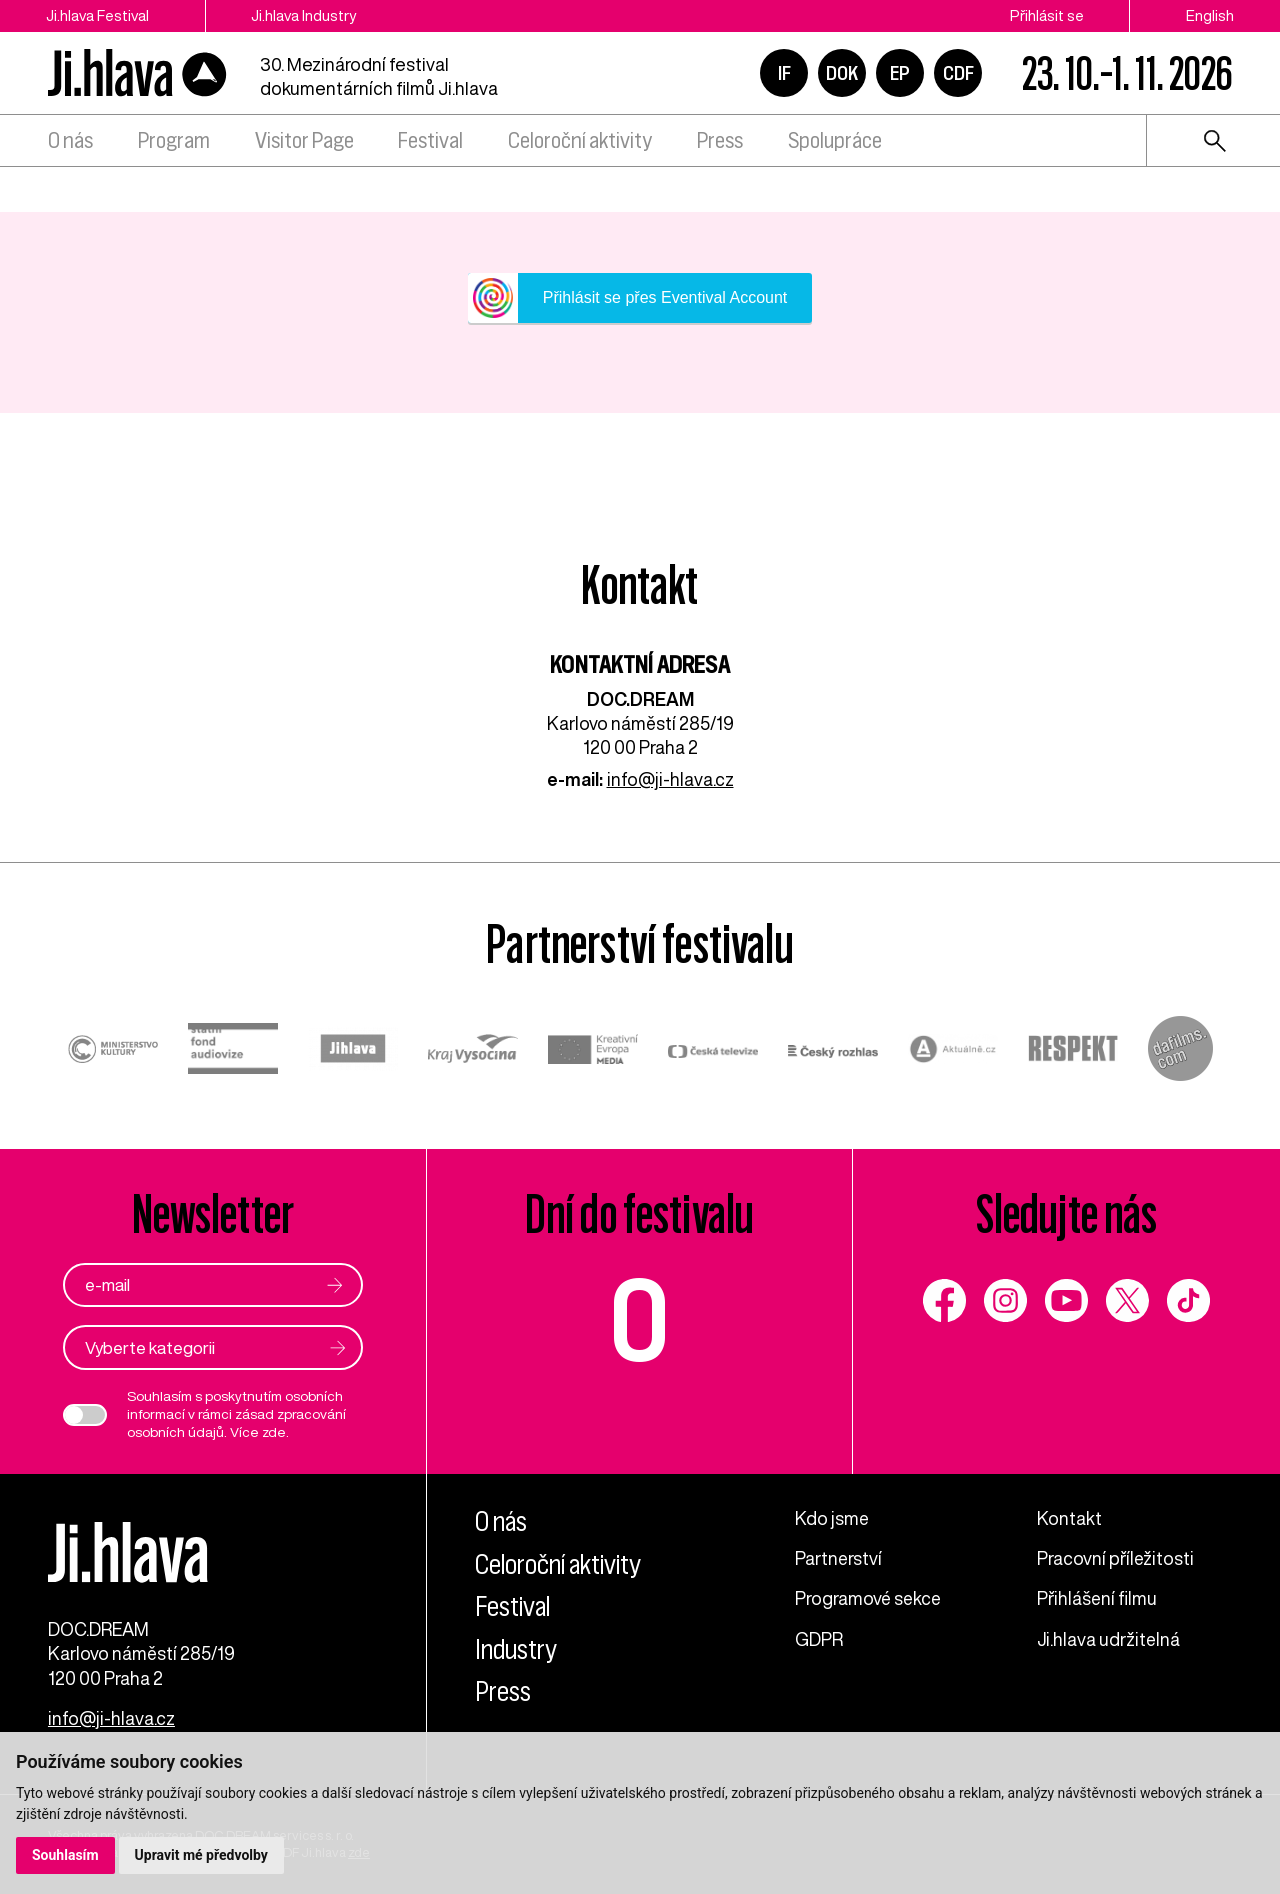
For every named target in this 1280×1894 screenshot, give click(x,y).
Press (720, 140)
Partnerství (838, 1558)
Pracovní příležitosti (1115, 1558)
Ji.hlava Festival (97, 15)
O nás (70, 140)
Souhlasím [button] (65, 1855)
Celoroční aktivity (580, 140)
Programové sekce (868, 1598)
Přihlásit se (1047, 15)
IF (784, 73)
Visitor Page (304, 140)
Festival (430, 140)
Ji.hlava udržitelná (1108, 1639)
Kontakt (1069, 1518)
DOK (842, 73)
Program (174, 140)
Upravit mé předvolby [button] (201, 1855)
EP (900, 73)
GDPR (819, 1639)
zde (274, 1432)
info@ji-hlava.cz (670, 779)
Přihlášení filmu (1097, 1598)
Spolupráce (835, 140)
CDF (958, 73)
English (1210, 15)
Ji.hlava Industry (303, 15)
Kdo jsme (832, 1518)
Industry (516, 1649)
